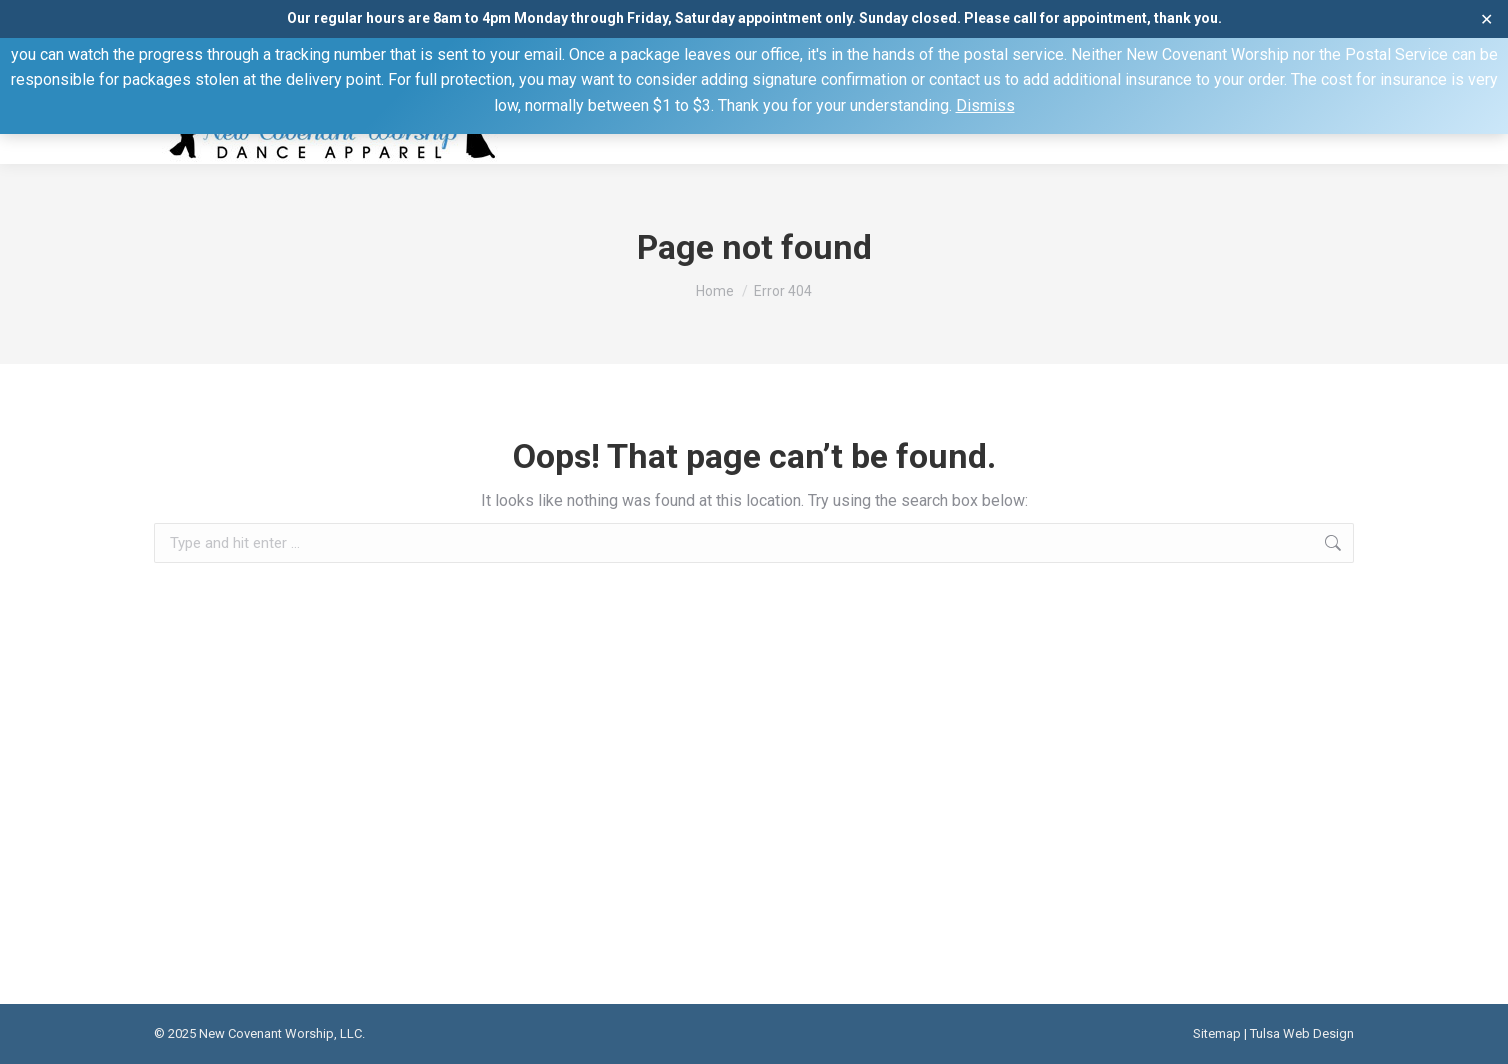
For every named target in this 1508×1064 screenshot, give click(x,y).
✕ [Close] (1486, 18)
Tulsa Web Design (1302, 1033)
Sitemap (1217, 1033)
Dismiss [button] (985, 105)
